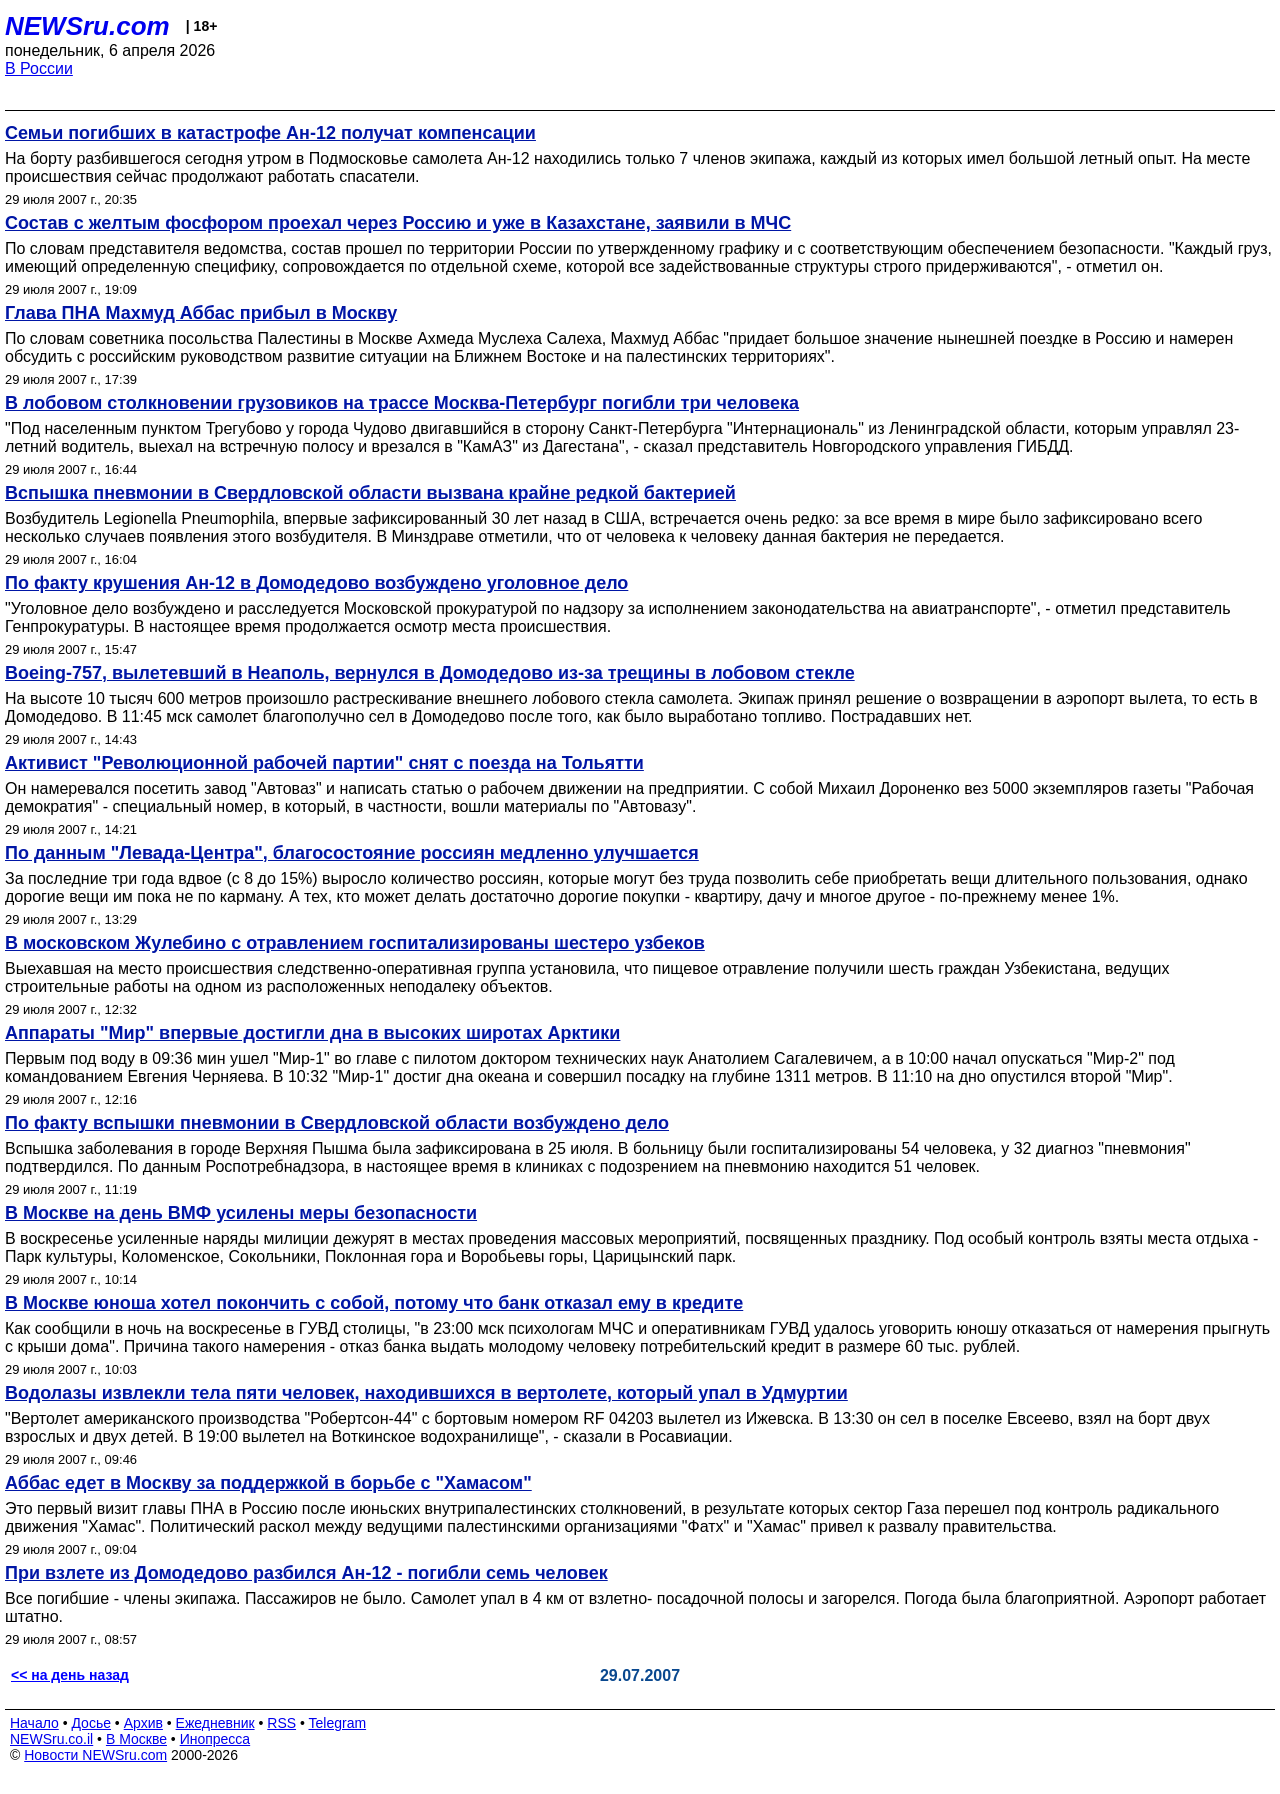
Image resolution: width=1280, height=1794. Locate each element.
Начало (34, 1723)
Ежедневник (215, 1723)
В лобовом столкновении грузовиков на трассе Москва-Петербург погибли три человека (402, 403)
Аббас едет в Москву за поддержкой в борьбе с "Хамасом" (268, 1483)
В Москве (136, 1739)
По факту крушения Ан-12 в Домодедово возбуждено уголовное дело (316, 583)
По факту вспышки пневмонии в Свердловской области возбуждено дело (337, 1123)
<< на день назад (70, 1675)
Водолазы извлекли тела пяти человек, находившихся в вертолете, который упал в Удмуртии (426, 1393)
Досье (91, 1723)
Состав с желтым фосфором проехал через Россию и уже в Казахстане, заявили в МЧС (398, 223)
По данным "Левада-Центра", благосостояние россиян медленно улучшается (352, 853)
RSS (281, 1723)
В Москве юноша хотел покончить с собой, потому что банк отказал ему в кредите (374, 1303)
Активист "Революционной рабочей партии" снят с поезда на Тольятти (324, 763)
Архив (143, 1723)
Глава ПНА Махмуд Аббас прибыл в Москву (201, 313)
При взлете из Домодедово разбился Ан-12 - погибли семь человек (306, 1573)
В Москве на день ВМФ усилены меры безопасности (241, 1213)
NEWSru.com (87, 26)
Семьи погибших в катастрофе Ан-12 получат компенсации (270, 133)
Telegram (338, 1723)
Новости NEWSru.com (95, 1755)
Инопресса (215, 1739)
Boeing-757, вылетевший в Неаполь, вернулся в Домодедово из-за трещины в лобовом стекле (430, 673)
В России (39, 68)
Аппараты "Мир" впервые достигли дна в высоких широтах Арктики (312, 1033)
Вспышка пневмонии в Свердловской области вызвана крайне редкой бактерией (370, 493)
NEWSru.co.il (51, 1739)
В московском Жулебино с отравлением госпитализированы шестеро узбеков (355, 943)
